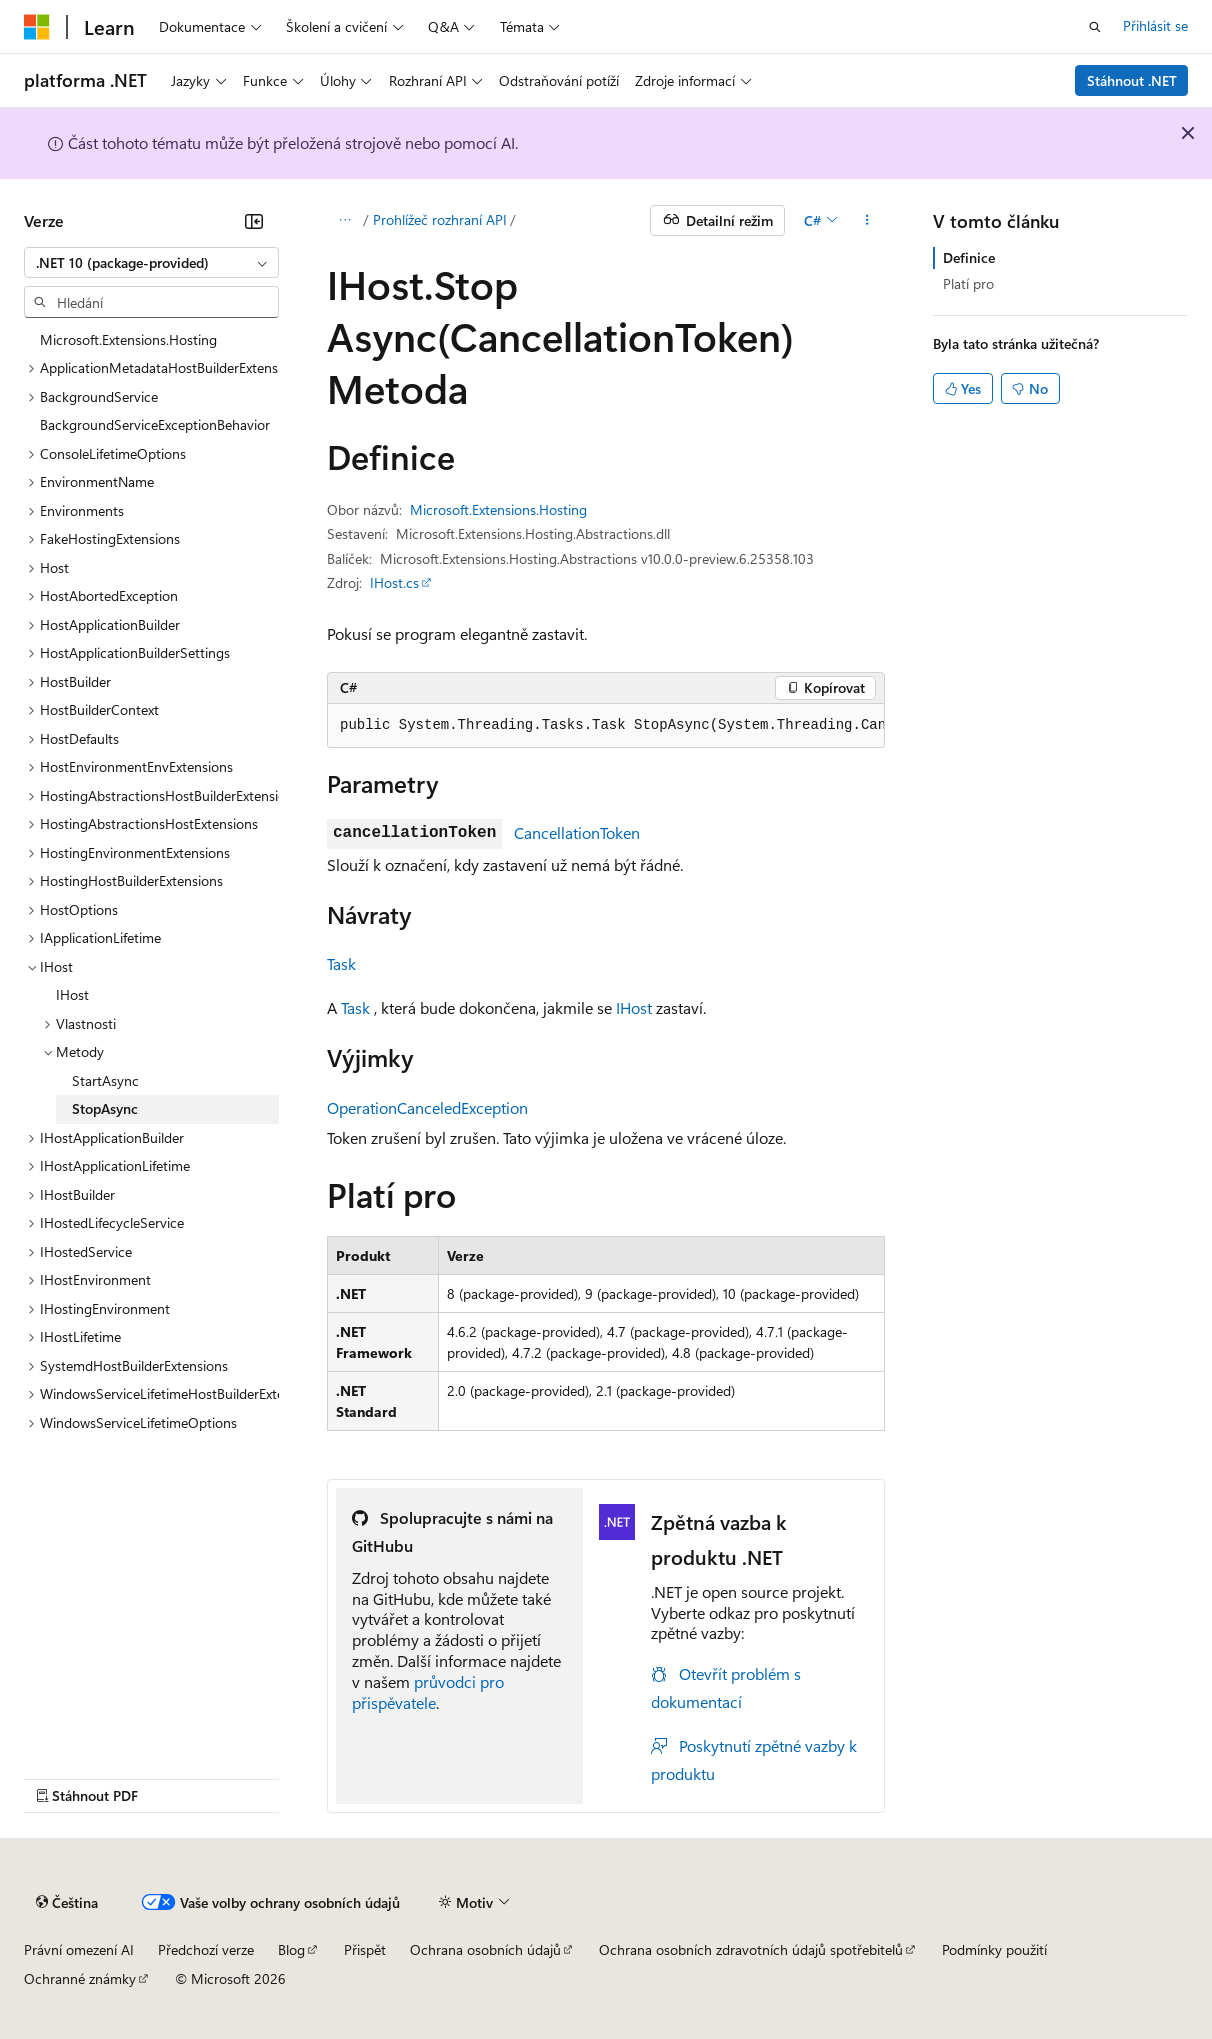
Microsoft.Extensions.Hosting (498, 509)
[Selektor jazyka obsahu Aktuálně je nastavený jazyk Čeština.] (67, 1903)
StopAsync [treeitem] (105, 1108)
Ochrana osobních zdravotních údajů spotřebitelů (751, 1949)
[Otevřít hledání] (1095, 27)
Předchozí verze (206, 1949)
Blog (291, 1949)
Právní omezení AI (79, 1949)
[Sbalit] (254, 221)
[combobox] (151, 263)
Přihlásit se (1155, 25)
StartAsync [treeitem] (105, 1080)
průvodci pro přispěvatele (428, 1692)
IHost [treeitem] (72, 994)
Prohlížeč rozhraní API (440, 219)
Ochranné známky (80, 1978)
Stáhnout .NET (1132, 80)
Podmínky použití (994, 1949)
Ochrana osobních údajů (485, 1949)
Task (341, 963)
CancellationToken (577, 832)
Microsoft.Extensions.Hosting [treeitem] (128, 339)
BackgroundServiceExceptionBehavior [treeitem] (155, 424)
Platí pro (968, 283)
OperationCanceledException (427, 1107)
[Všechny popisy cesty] (344, 221)
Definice (969, 257)
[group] (606, 726)
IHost (634, 1007)
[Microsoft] (37, 27)
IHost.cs (394, 582)
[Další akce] (867, 221)
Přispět (365, 1949)
